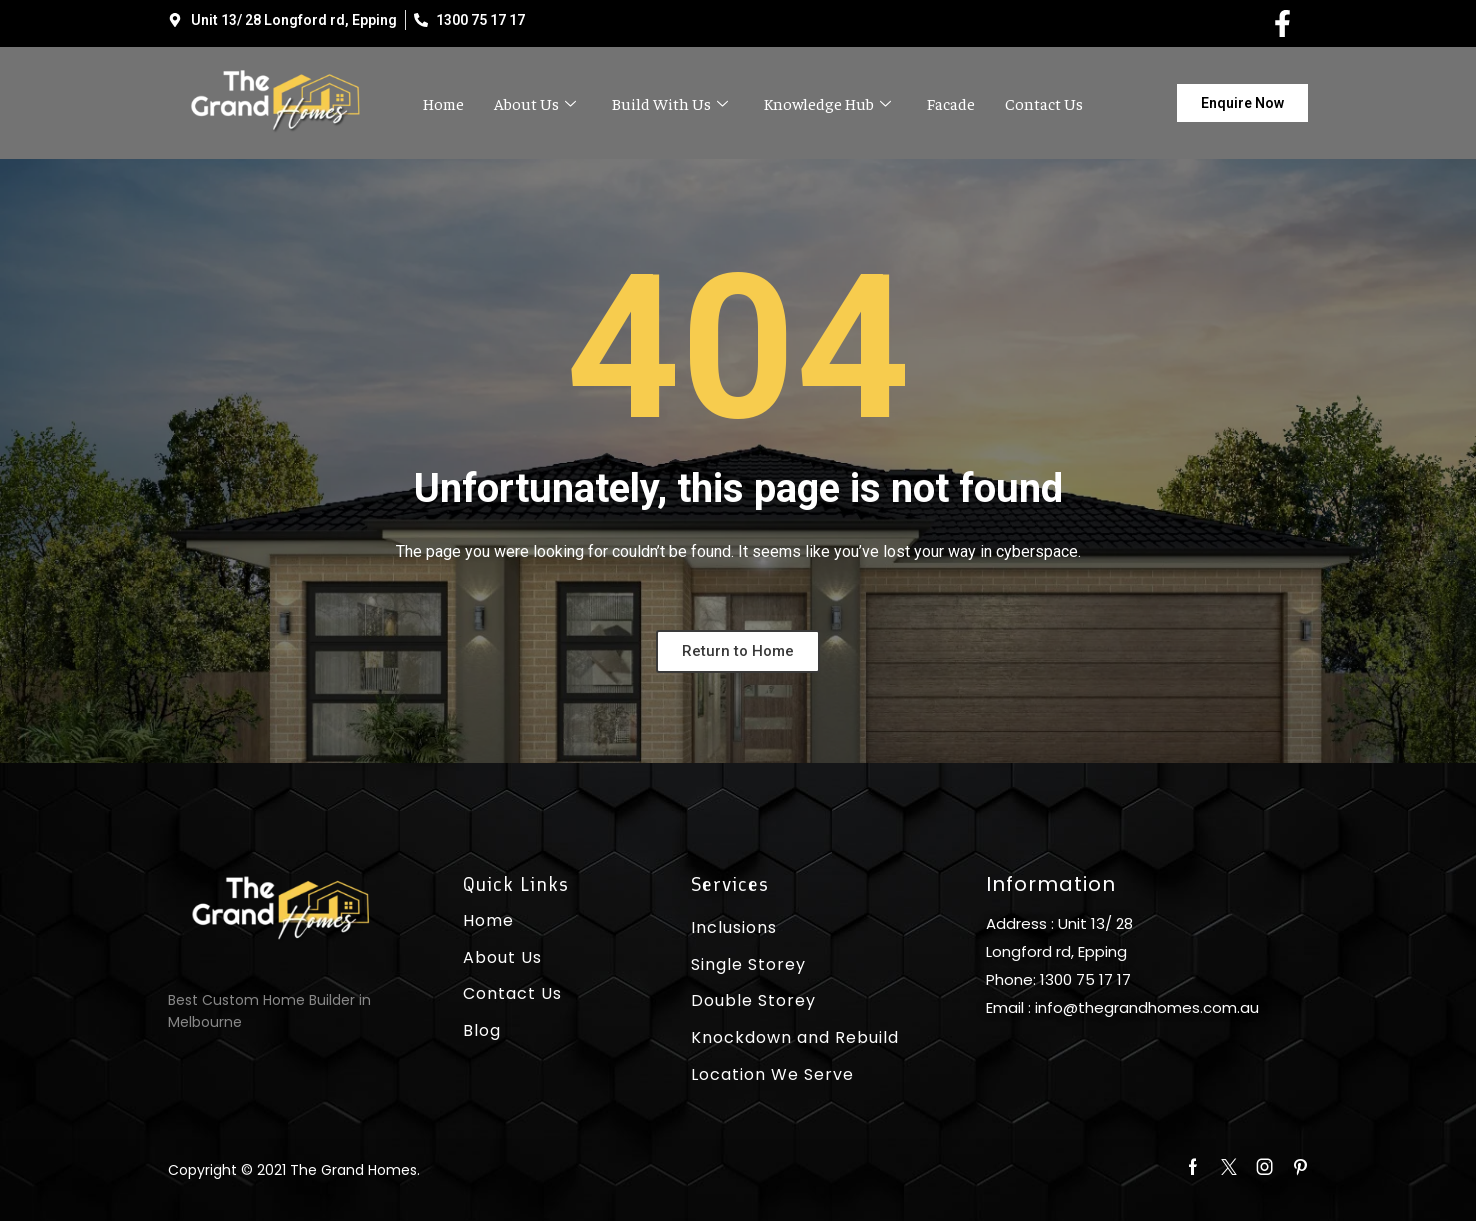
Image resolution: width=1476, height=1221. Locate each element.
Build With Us (670, 103)
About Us (535, 103)
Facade (951, 103)
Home (443, 103)
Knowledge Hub (827, 103)
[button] (1242, 103)
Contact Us (1044, 103)
